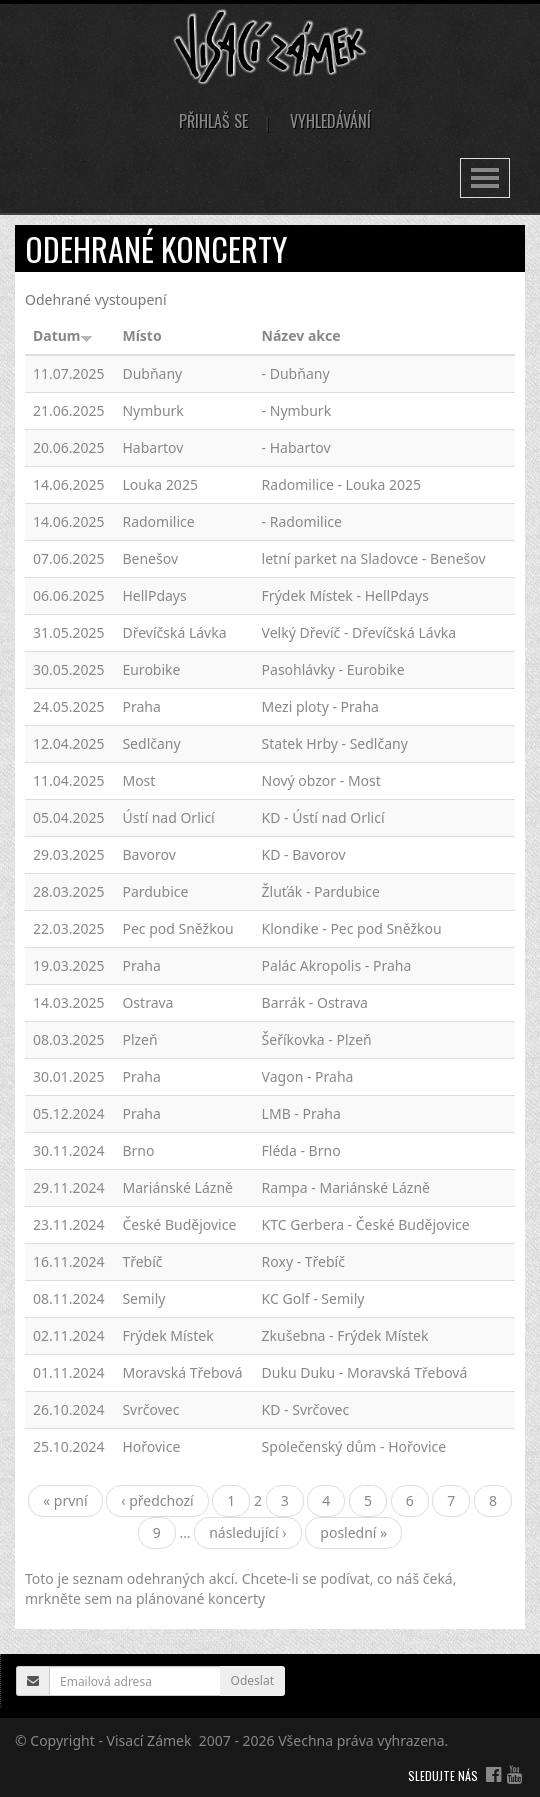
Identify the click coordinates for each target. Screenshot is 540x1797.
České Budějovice (179, 1224)
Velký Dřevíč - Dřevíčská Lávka (359, 632)
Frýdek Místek (167, 1335)
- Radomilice (302, 521)
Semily (143, 1298)
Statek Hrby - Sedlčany (335, 743)
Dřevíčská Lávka (174, 632)
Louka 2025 (159, 484)
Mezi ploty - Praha (320, 706)
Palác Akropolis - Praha (337, 965)
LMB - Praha (301, 1113)
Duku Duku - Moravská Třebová (365, 1372)
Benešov (150, 558)
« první (65, 1500)
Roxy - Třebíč (303, 1261)
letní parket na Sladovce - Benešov (374, 558)
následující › (248, 1532)
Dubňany (152, 373)
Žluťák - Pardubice (321, 891)
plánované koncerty (200, 1598)
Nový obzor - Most (321, 780)
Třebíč (142, 1261)
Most (138, 780)
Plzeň (139, 1039)
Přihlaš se (213, 121)
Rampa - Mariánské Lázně (346, 1187)
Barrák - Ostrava (315, 1002)
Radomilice (158, 521)
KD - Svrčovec (306, 1409)
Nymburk (152, 410)
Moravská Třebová (182, 1372)
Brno (138, 1150)
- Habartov (296, 447)
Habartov (152, 447)
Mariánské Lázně (177, 1187)
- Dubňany (296, 373)
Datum (63, 335)
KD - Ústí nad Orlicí (323, 817)
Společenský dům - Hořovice (354, 1446)
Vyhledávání (330, 121)
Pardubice (155, 891)
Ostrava (147, 1002)
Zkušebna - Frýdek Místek (345, 1335)
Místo (141, 335)
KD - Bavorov (304, 854)
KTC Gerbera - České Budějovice (366, 1224)
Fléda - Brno (301, 1150)
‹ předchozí (157, 1500)
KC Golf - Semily (313, 1298)
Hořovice (151, 1446)
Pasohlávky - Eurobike (333, 669)
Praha (141, 706)
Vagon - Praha (308, 1076)
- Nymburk (297, 410)
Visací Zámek (149, 1740)
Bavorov (148, 854)
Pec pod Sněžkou (177, 928)
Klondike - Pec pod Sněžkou (352, 928)
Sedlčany (151, 743)
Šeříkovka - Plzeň (317, 1039)
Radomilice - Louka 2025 (341, 484)
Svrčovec (150, 1409)
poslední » (353, 1532)
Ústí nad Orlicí (168, 817)
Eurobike (151, 669)
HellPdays (154, 595)
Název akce (301, 335)
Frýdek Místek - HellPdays (345, 595)
